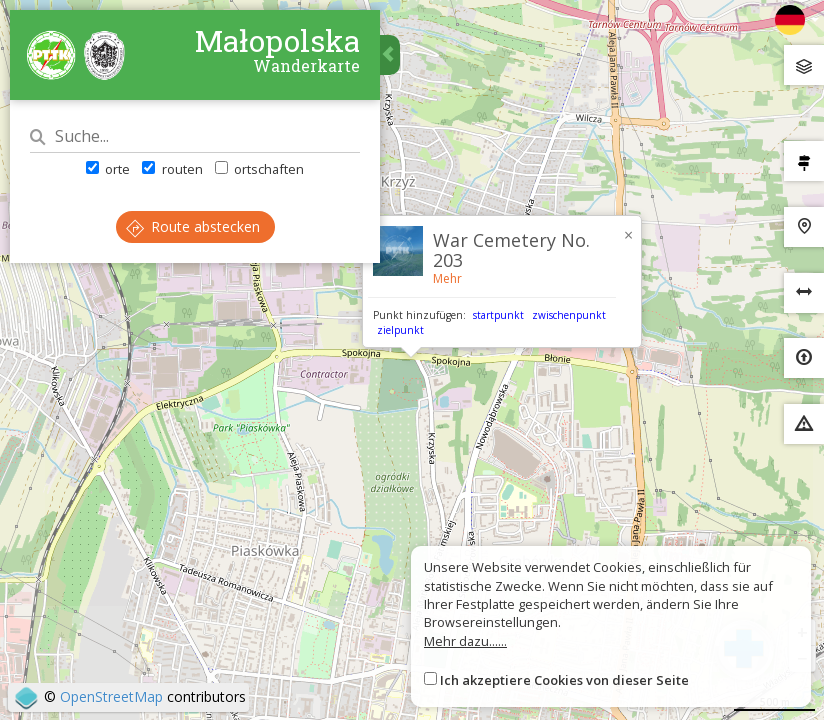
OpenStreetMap (111, 696)
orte (108, 169)
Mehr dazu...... (465, 641)
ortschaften (259, 169)
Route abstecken (193, 226)
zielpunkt (400, 330)
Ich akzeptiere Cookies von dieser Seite (564, 680)
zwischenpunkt (569, 315)
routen (172, 169)
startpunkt (498, 315)
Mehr (447, 278)
